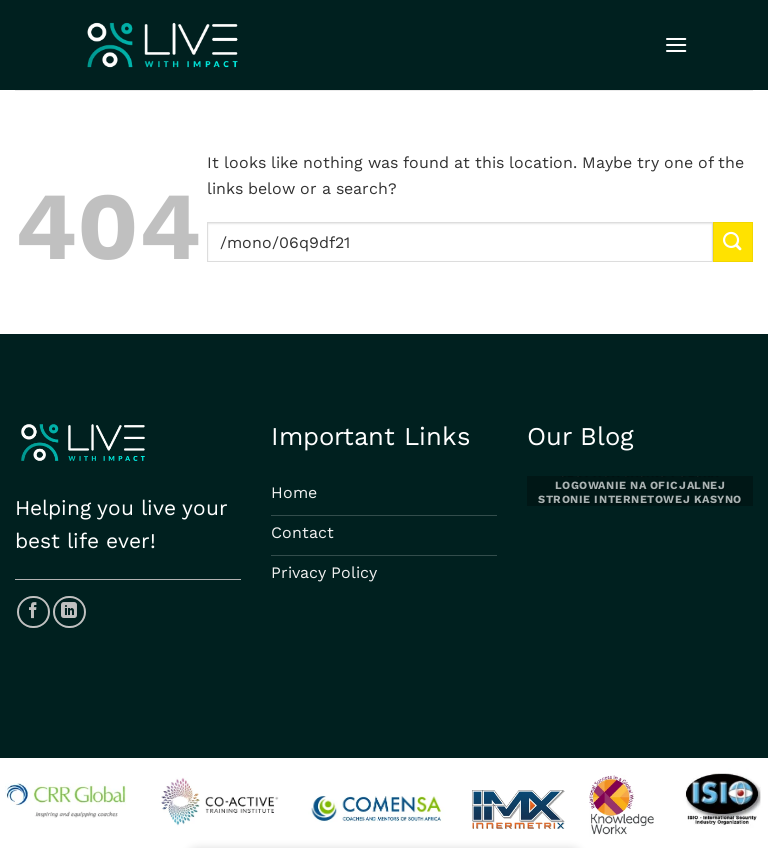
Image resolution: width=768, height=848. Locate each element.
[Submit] (733, 241)
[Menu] (676, 44)
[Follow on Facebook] (33, 612)
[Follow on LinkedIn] (69, 612)
